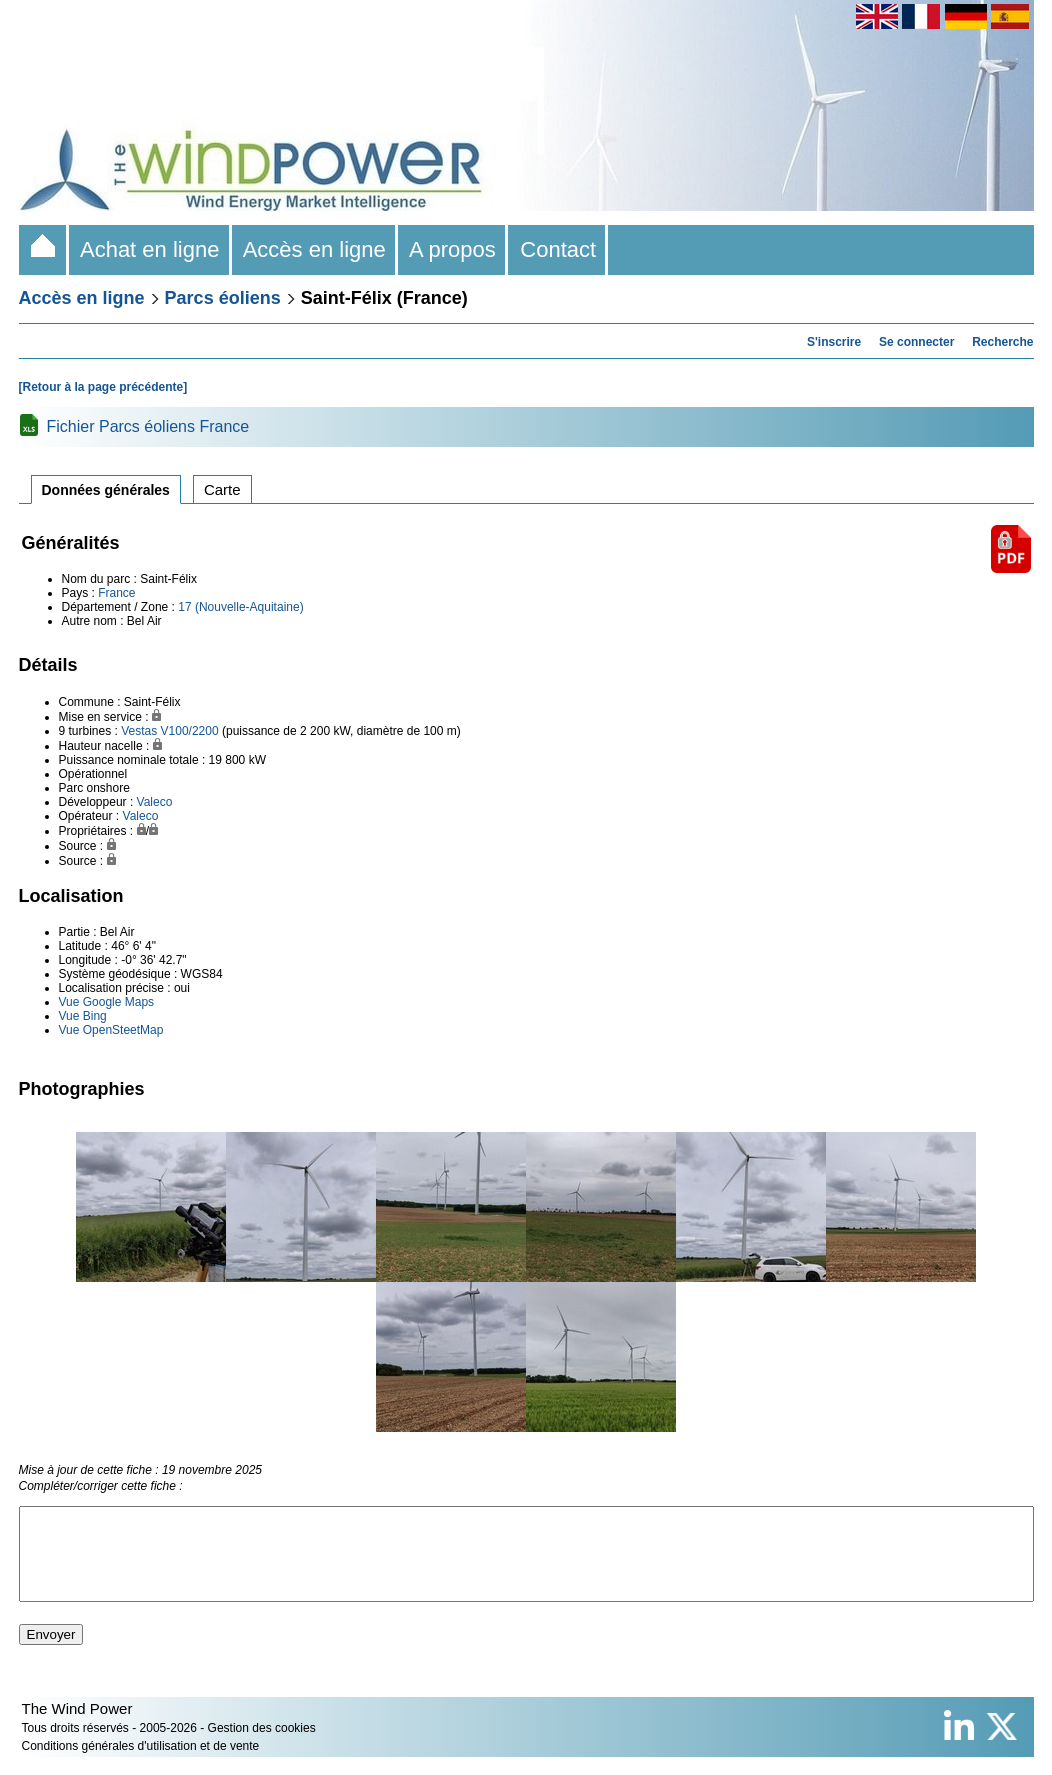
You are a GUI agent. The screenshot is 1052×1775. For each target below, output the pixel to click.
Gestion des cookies (262, 1746)
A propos (453, 249)
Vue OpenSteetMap (111, 1030)
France (116, 593)
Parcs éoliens (223, 298)
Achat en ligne (150, 249)
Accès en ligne (315, 249)
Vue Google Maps (107, 1002)
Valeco (155, 802)
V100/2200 (190, 731)
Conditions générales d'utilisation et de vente (141, 1764)
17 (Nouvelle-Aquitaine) (240, 607)
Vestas (139, 731)
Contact (558, 249)
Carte (222, 489)
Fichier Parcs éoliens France (148, 426)
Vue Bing (83, 1016)
